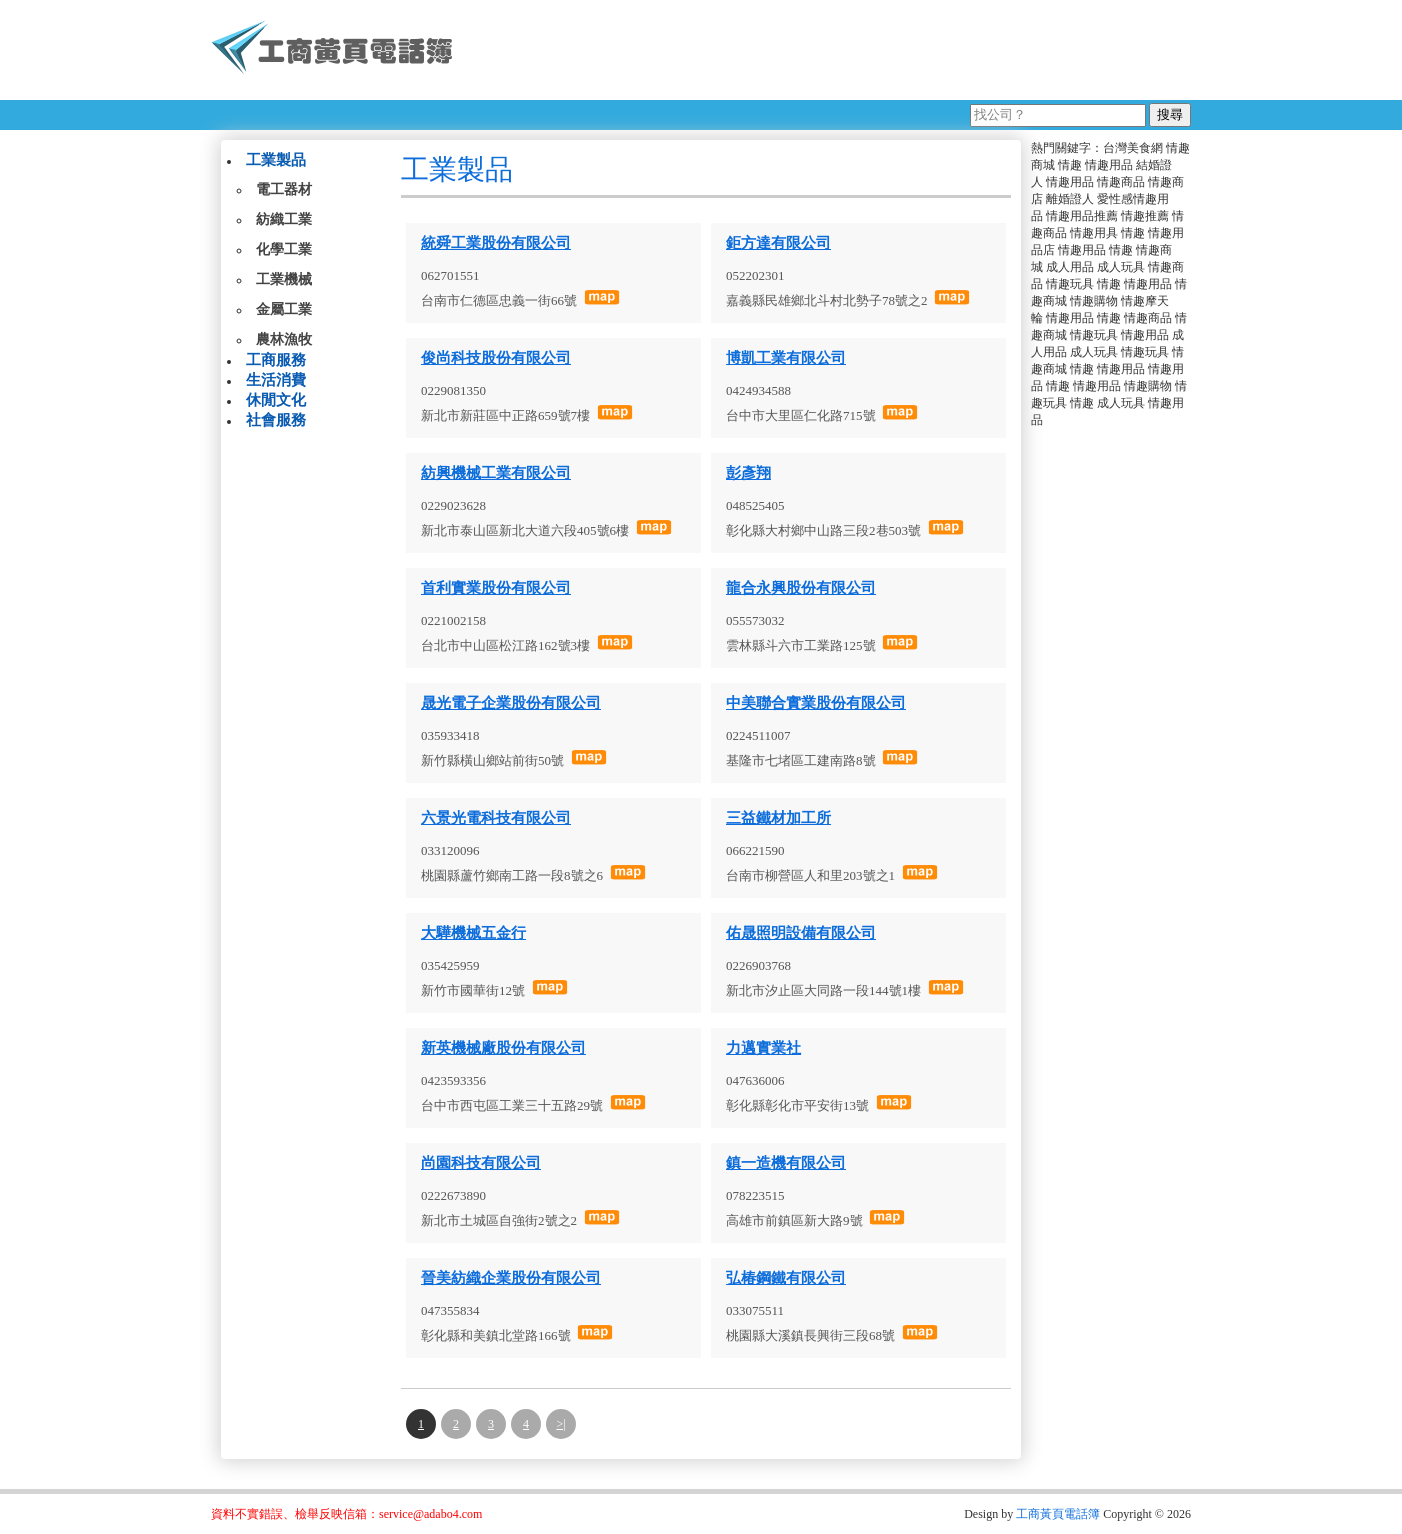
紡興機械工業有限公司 (496, 473)
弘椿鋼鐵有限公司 (786, 1278)
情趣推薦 (1145, 216)
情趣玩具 (1070, 284)
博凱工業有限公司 (786, 358)
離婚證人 (1070, 199)
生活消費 (276, 380)
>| (560, 1424)
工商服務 (276, 360)
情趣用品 (1109, 165)
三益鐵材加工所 (778, 818)
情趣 (1070, 165)
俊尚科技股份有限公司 (496, 358)
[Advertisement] (830, 50)
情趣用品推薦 (1082, 216)
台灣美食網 (1133, 148)
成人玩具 (1121, 267)
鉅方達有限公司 (778, 243)
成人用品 (1070, 267)
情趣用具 (1094, 233)
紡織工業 (284, 219)
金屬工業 (284, 309)
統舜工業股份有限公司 (496, 243)
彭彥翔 (748, 473)
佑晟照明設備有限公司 (801, 933)
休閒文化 (276, 400)
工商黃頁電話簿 (1058, 1514)
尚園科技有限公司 (481, 1163)
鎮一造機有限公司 (786, 1163)
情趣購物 (1094, 301)
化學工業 (284, 249)
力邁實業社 (763, 1048)
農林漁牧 (284, 339)
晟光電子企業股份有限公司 (511, 703)
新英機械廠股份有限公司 (503, 1048)
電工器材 (284, 189)
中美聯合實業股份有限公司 (816, 703)
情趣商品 (1121, 182)
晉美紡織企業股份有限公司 (511, 1278)
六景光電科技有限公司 (496, 818)
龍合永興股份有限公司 (801, 588)
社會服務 (276, 420)
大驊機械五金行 (473, 933)
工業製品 (276, 160)
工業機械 (284, 279)
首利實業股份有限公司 (496, 588)
